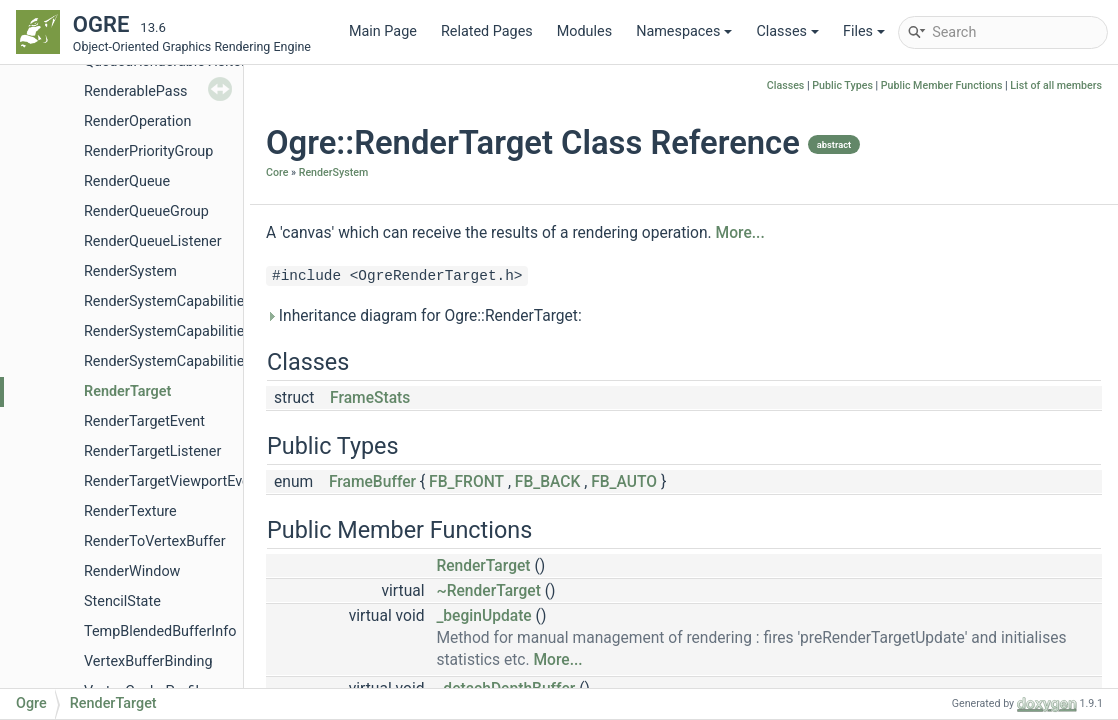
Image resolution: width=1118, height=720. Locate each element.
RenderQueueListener (153, 241)
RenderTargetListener (152, 451)
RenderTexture (130, 511)
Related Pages (487, 31)
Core (277, 172)
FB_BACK (548, 482)
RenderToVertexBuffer (155, 541)
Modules (584, 31)
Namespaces (684, 31)
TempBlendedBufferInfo (160, 631)
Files (864, 31)
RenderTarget (127, 391)
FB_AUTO (624, 482)
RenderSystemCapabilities (168, 301)
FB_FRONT (466, 482)
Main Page (383, 31)
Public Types (842, 85)
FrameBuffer (372, 482)
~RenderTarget (488, 591)
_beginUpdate (483, 616)
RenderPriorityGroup (148, 151)
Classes (787, 31)
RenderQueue (127, 181)
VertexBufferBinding (148, 661)
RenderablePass (136, 91)
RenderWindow (132, 571)
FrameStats (370, 398)
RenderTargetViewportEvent (173, 481)
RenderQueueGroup (146, 211)
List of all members (1056, 85)
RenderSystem (130, 271)
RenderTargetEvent (144, 421)
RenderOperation (137, 121)
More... (740, 233)
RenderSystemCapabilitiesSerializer (197, 361)
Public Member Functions (942, 85)
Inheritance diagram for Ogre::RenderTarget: (424, 316)
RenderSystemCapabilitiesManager (196, 331)
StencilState (122, 601)
